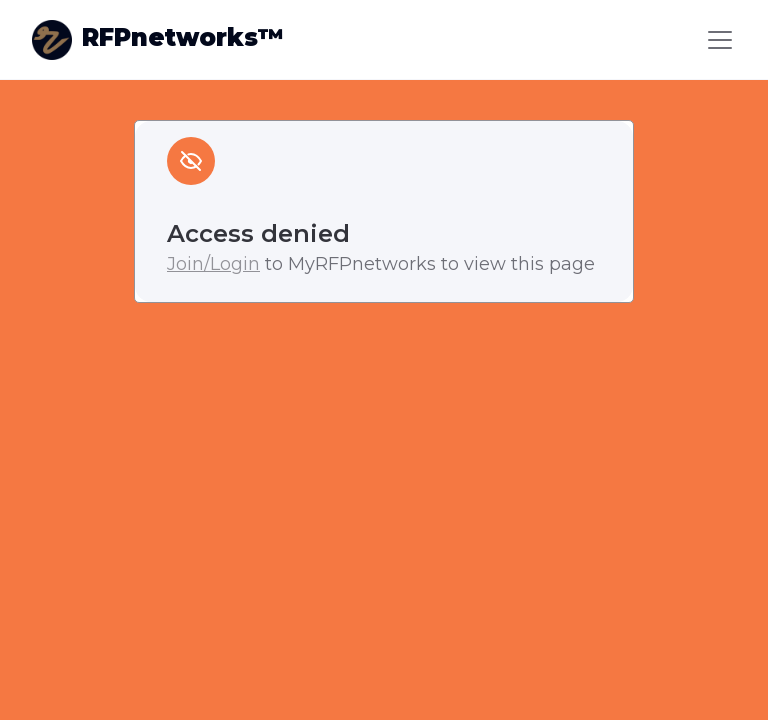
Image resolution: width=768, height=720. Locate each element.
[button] (716, 40)
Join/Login (213, 264)
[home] (158, 40)
